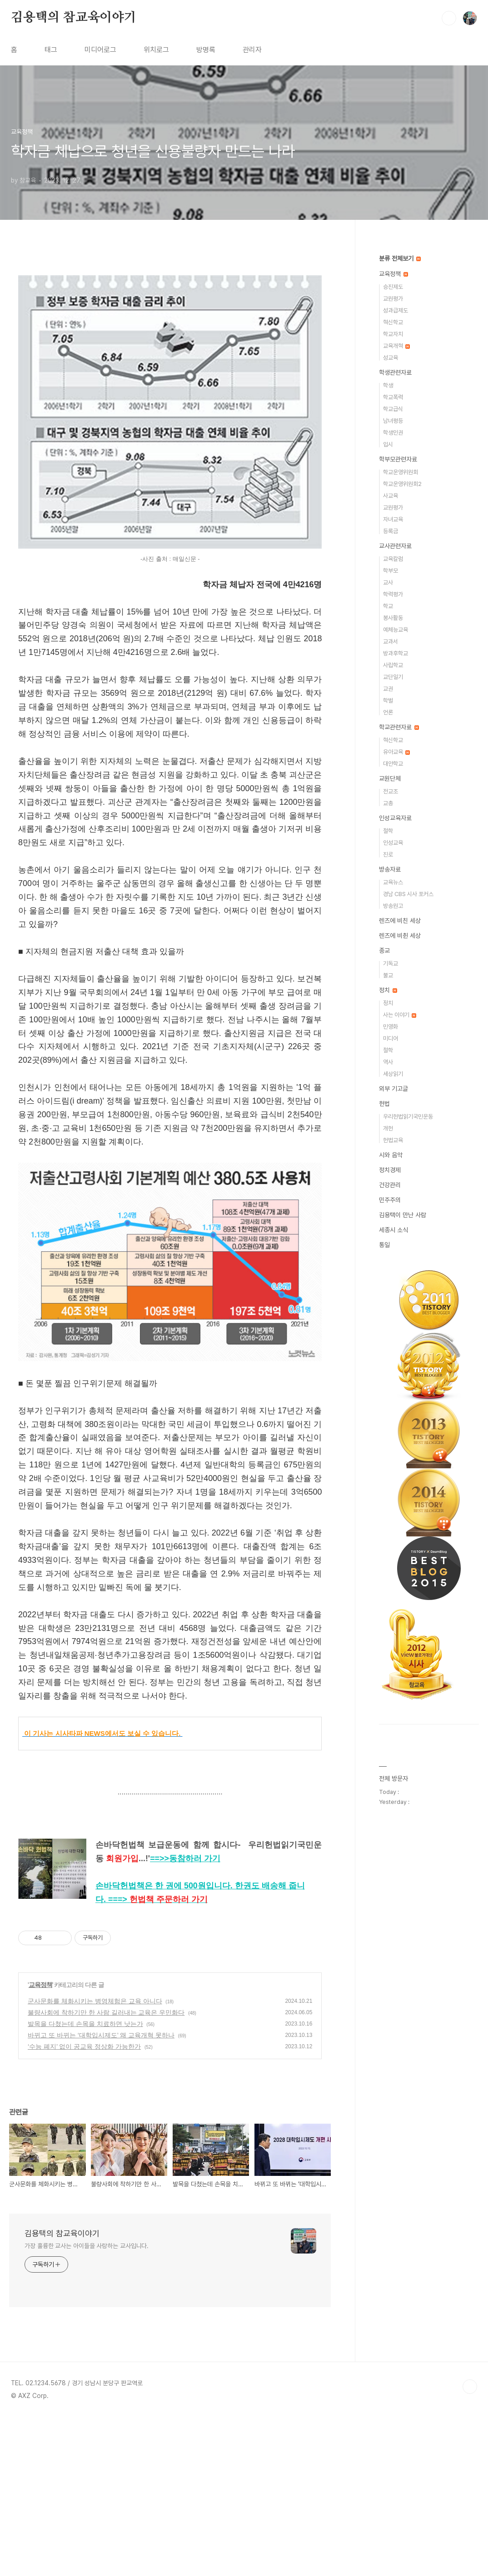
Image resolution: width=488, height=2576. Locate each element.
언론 (388, 712)
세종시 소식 (393, 1230)
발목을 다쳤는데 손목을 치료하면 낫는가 (85, 2182)
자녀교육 (393, 519)
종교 (384, 950)
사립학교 (393, 665)
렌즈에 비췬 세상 (400, 935)
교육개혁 (396, 345)
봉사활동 (393, 617)
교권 (388, 688)
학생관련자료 (395, 372)
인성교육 (393, 842)
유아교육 (396, 751)
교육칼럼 (393, 558)
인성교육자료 (395, 818)
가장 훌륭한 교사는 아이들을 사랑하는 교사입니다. (87, 2404)
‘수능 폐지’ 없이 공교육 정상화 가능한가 (84, 2205)
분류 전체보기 (400, 258)
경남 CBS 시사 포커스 (408, 894)
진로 (388, 854)
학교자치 (393, 334)
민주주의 (390, 1200)
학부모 (390, 570)
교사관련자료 (395, 546)
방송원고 (393, 905)
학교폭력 (393, 397)
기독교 (390, 963)
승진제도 (393, 286)
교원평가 (393, 298)
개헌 (388, 1128)
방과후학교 (395, 653)
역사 (388, 1062)
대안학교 (393, 763)
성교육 (390, 357)
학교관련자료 (399, 727)
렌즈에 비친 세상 (400, 920)
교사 (388, 582)
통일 (384, 1244)
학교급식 (393, 409)
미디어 (390, 1038)
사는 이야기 (399, 1014)
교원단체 (390, 778)
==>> (185, 2017)
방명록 (205, 49)
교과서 (390, 641)
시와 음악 (391, 1155)
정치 (388, 990)
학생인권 (393, 432)
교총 (388, 803)
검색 (449, 18)
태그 (51, 49)
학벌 (388, 700)
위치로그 (156, 49)
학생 (388, 385)
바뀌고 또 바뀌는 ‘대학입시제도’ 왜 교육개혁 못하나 (101, 2194)
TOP (470, 2545)
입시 (388, 444)
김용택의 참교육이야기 (73, 17)
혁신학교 (393, 322)
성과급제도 (395, 310)
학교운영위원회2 (402, 484)
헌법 (384, 1103)
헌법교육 (393, 1140)
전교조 (390, 791)
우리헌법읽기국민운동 (408, 1116)
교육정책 (40, 2143)
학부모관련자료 (398, 459)
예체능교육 (395, 629)
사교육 (390, 495)
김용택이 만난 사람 (402, 1215)
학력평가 (393, 594)
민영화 (390, 1026)
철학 (388, 830)
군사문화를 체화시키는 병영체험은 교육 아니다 (95, 2160)
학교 (388, 606)
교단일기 (393, 677)
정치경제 (390, 1170)
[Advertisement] (170, 347)
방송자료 (390, 869)
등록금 (390, 531)
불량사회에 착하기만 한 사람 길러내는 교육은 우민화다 (106, 2171)
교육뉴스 (393, 882)
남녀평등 (393, 420)
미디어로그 (100, 49)
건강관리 (390, 1185)
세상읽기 (393, 1073)
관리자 (252, 49)
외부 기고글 (393, 1088)
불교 (388, 975)
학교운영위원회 (400, 472)
